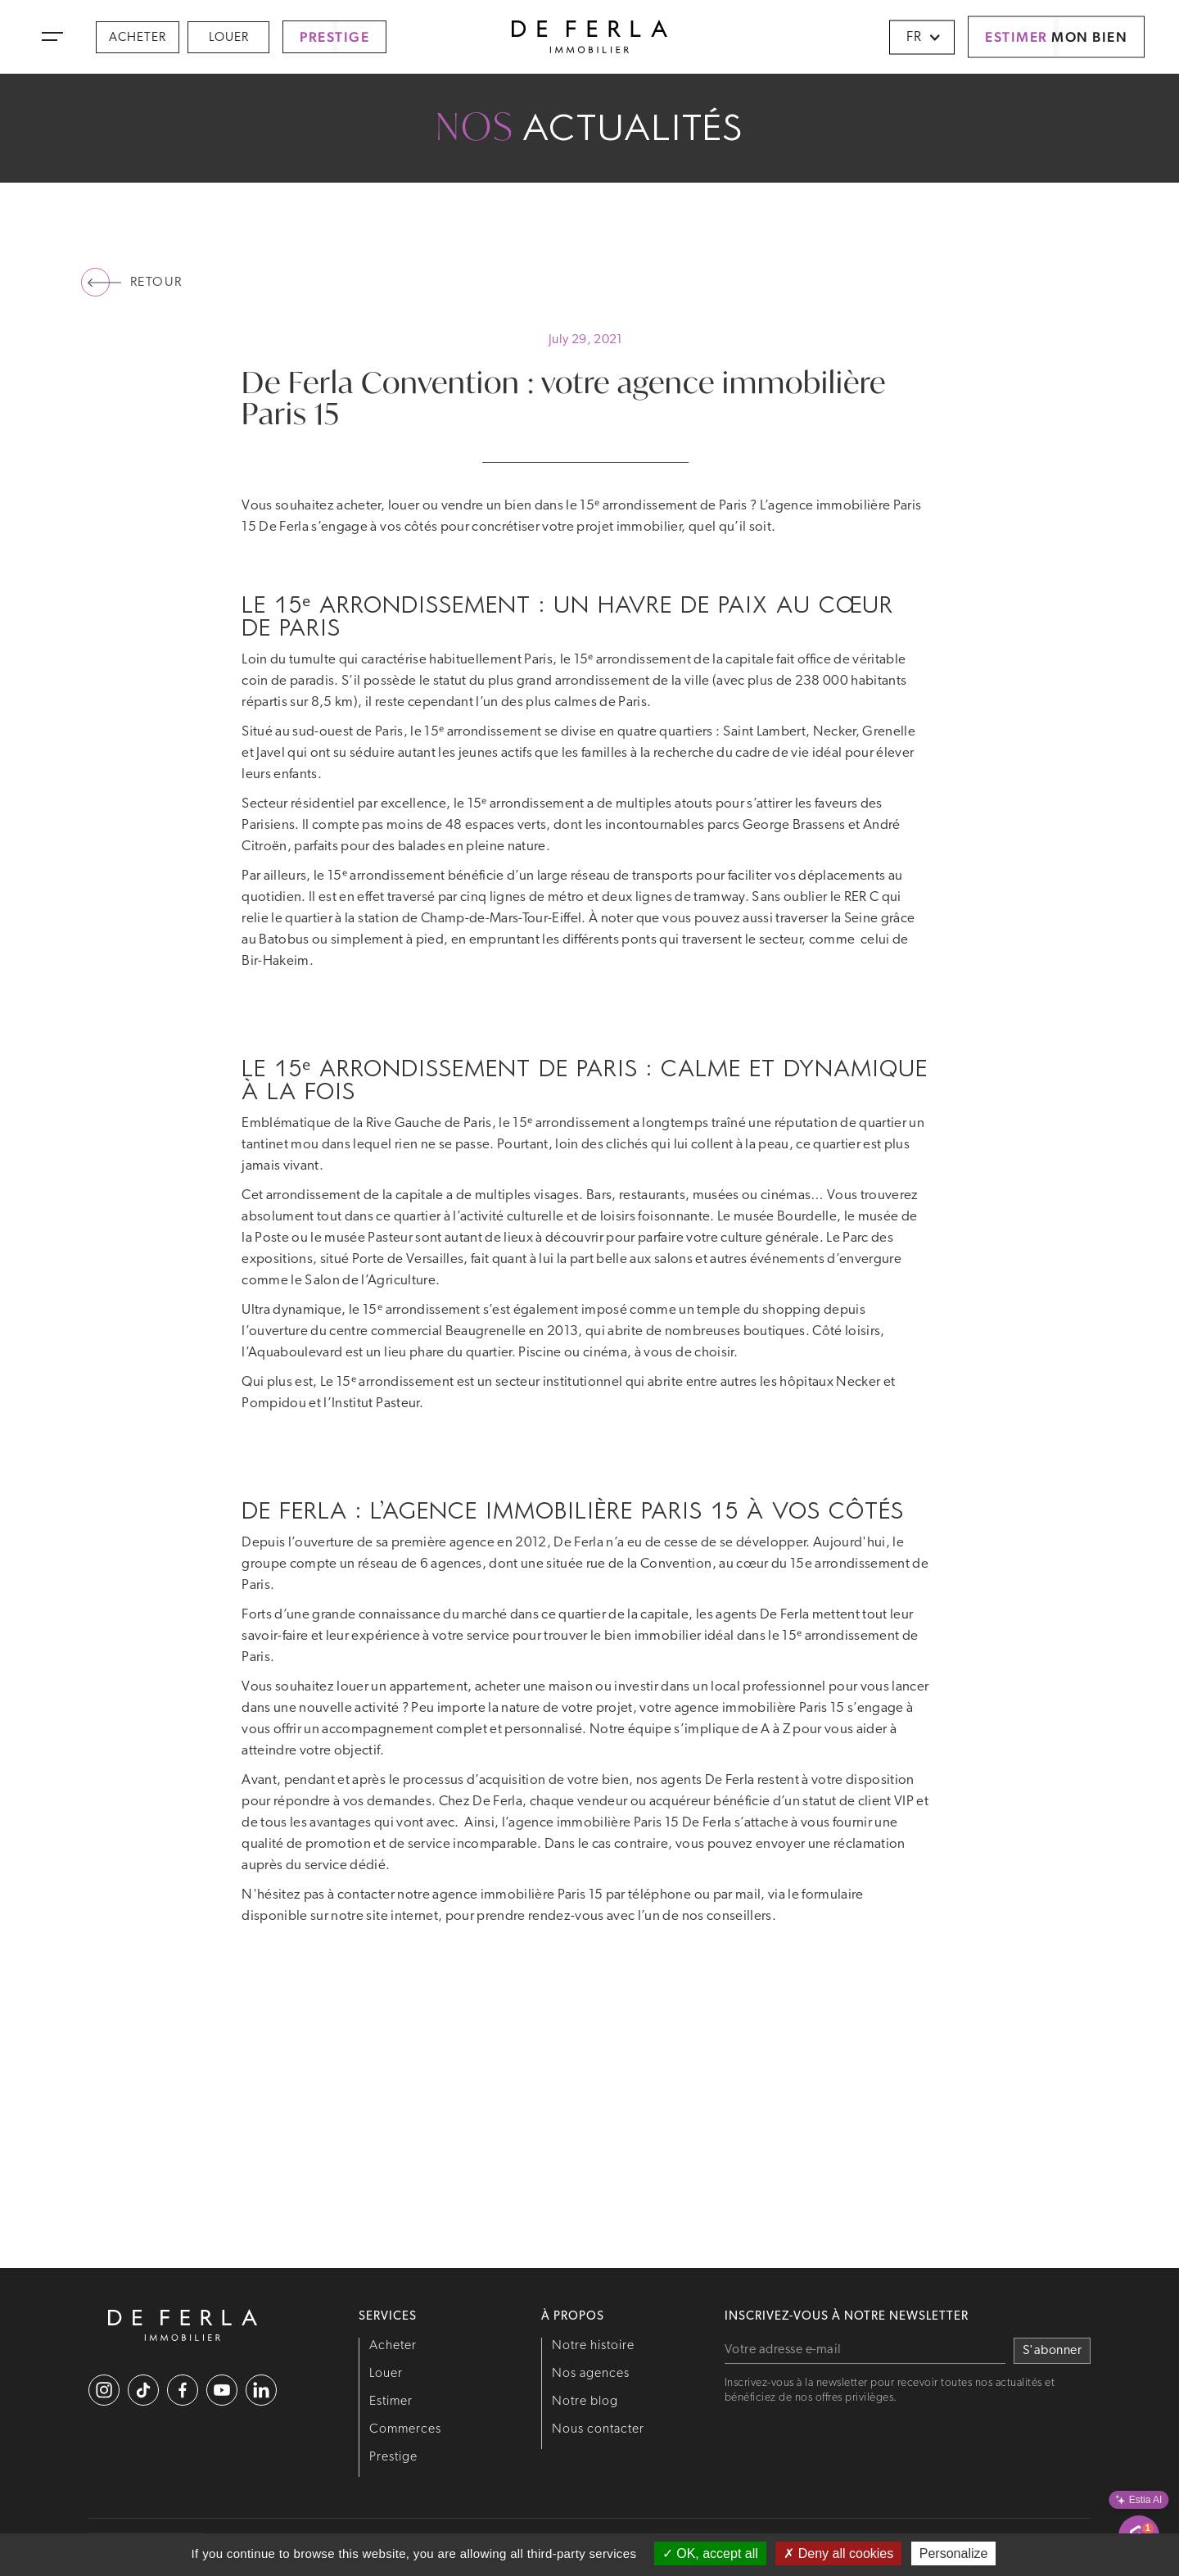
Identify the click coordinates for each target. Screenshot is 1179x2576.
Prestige (393, 2457)
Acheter (137, 37)
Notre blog (585, 2401)
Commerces (405, 2429)
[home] (589, 37)
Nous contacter (598, 2429)
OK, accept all (710, 2553)
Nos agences (591, 2373)
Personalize (953, 2553)
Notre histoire (593, 2345)
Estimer (391, 2401)
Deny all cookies (838, 2553)
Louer (229, 37)
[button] (52, 37)
